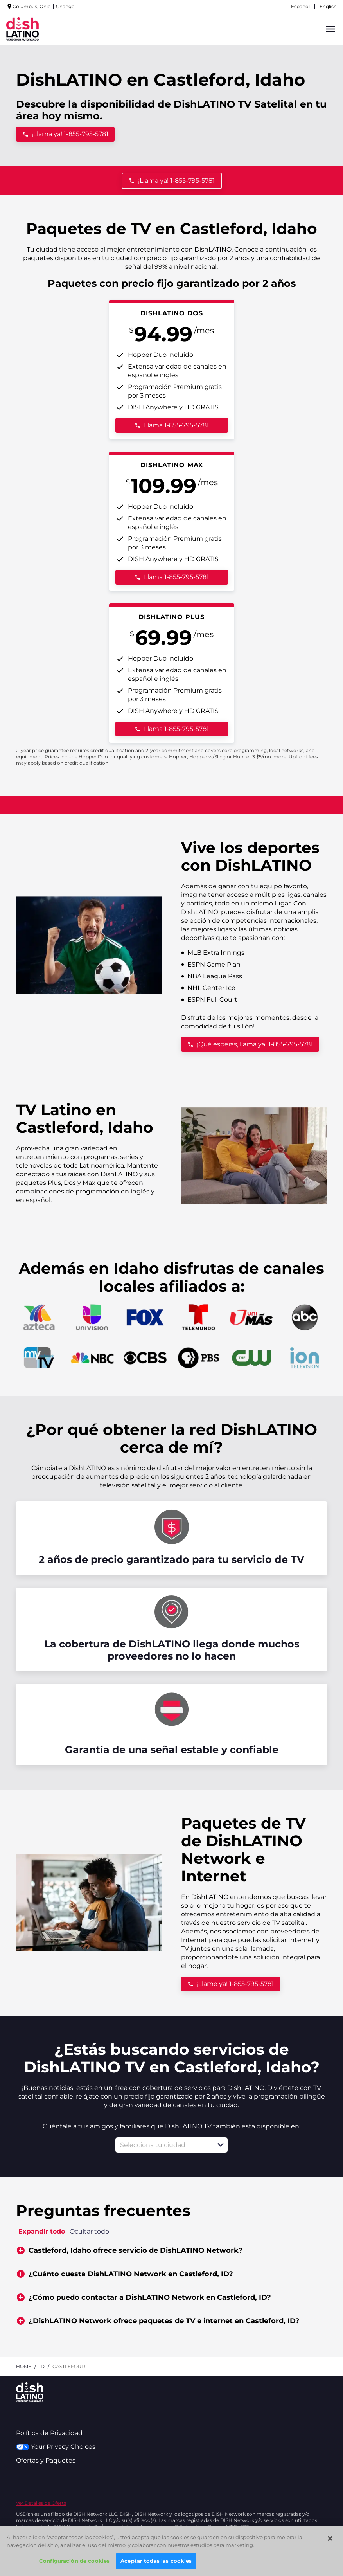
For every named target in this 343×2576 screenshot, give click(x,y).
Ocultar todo (89, 2231)
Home (23, 2366)
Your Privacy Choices (55, 2446)
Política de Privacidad (49, 2433)
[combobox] (162, 2145)
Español (300, 6)
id (42, 2366)
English (328, 6)
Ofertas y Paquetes (45, 2460)
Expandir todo (41, 2231)
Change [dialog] (65, 6)
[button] (221, 2144)
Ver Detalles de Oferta (41, 2503)
